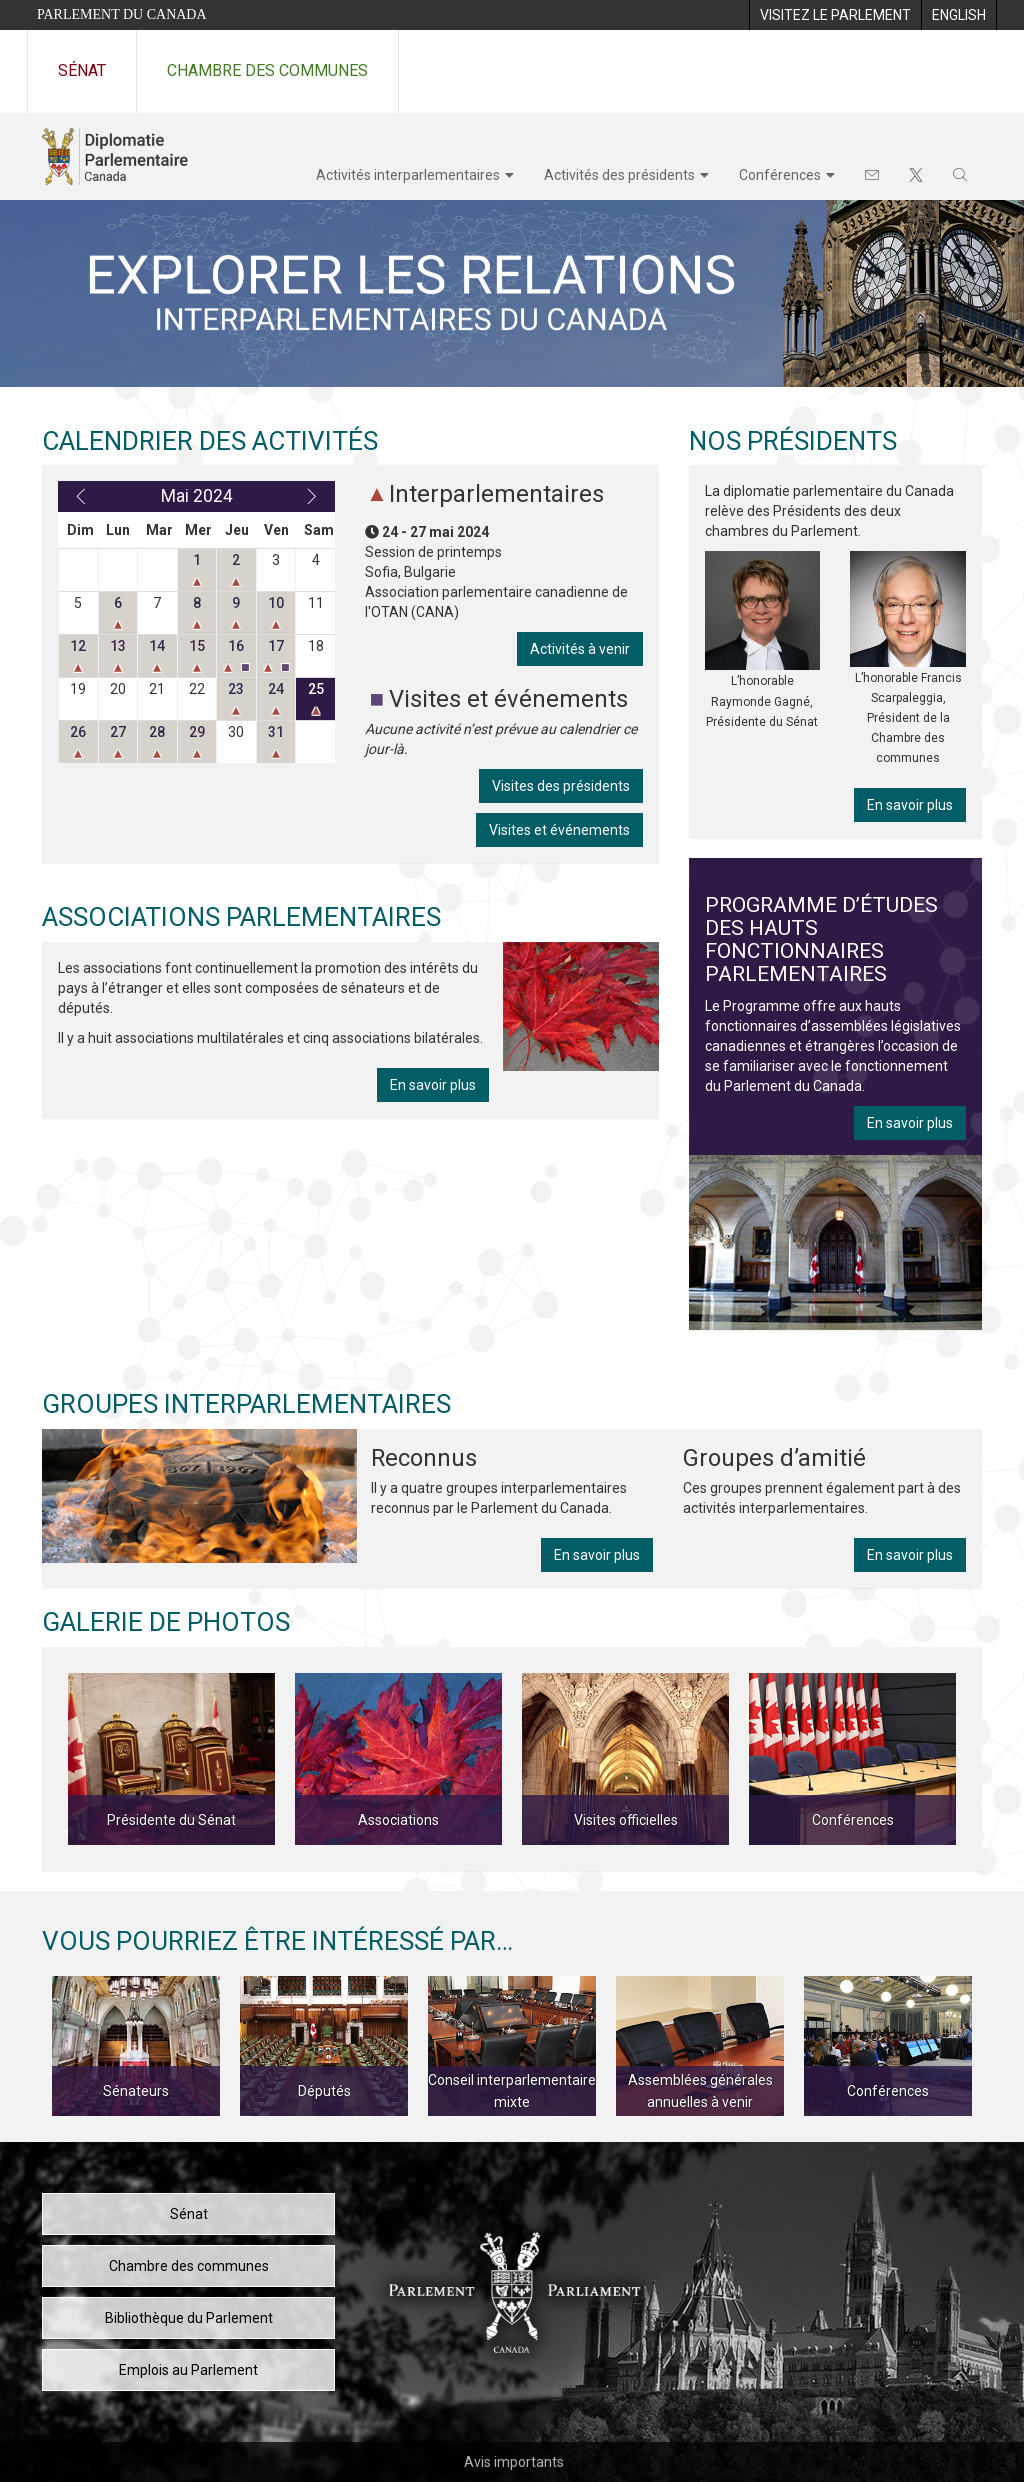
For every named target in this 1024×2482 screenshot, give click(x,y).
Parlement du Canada (122, 14)
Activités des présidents (619, 175)
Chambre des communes (267, 70)
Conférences (780, 175)
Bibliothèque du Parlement (189, 2318)
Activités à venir (580, 649)
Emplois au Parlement (188, 2370)
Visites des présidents (561, 786)
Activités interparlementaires (408, 175)
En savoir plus (433, 1085)
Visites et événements (559, 830)
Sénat (82, 70)
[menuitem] (835, 15)
